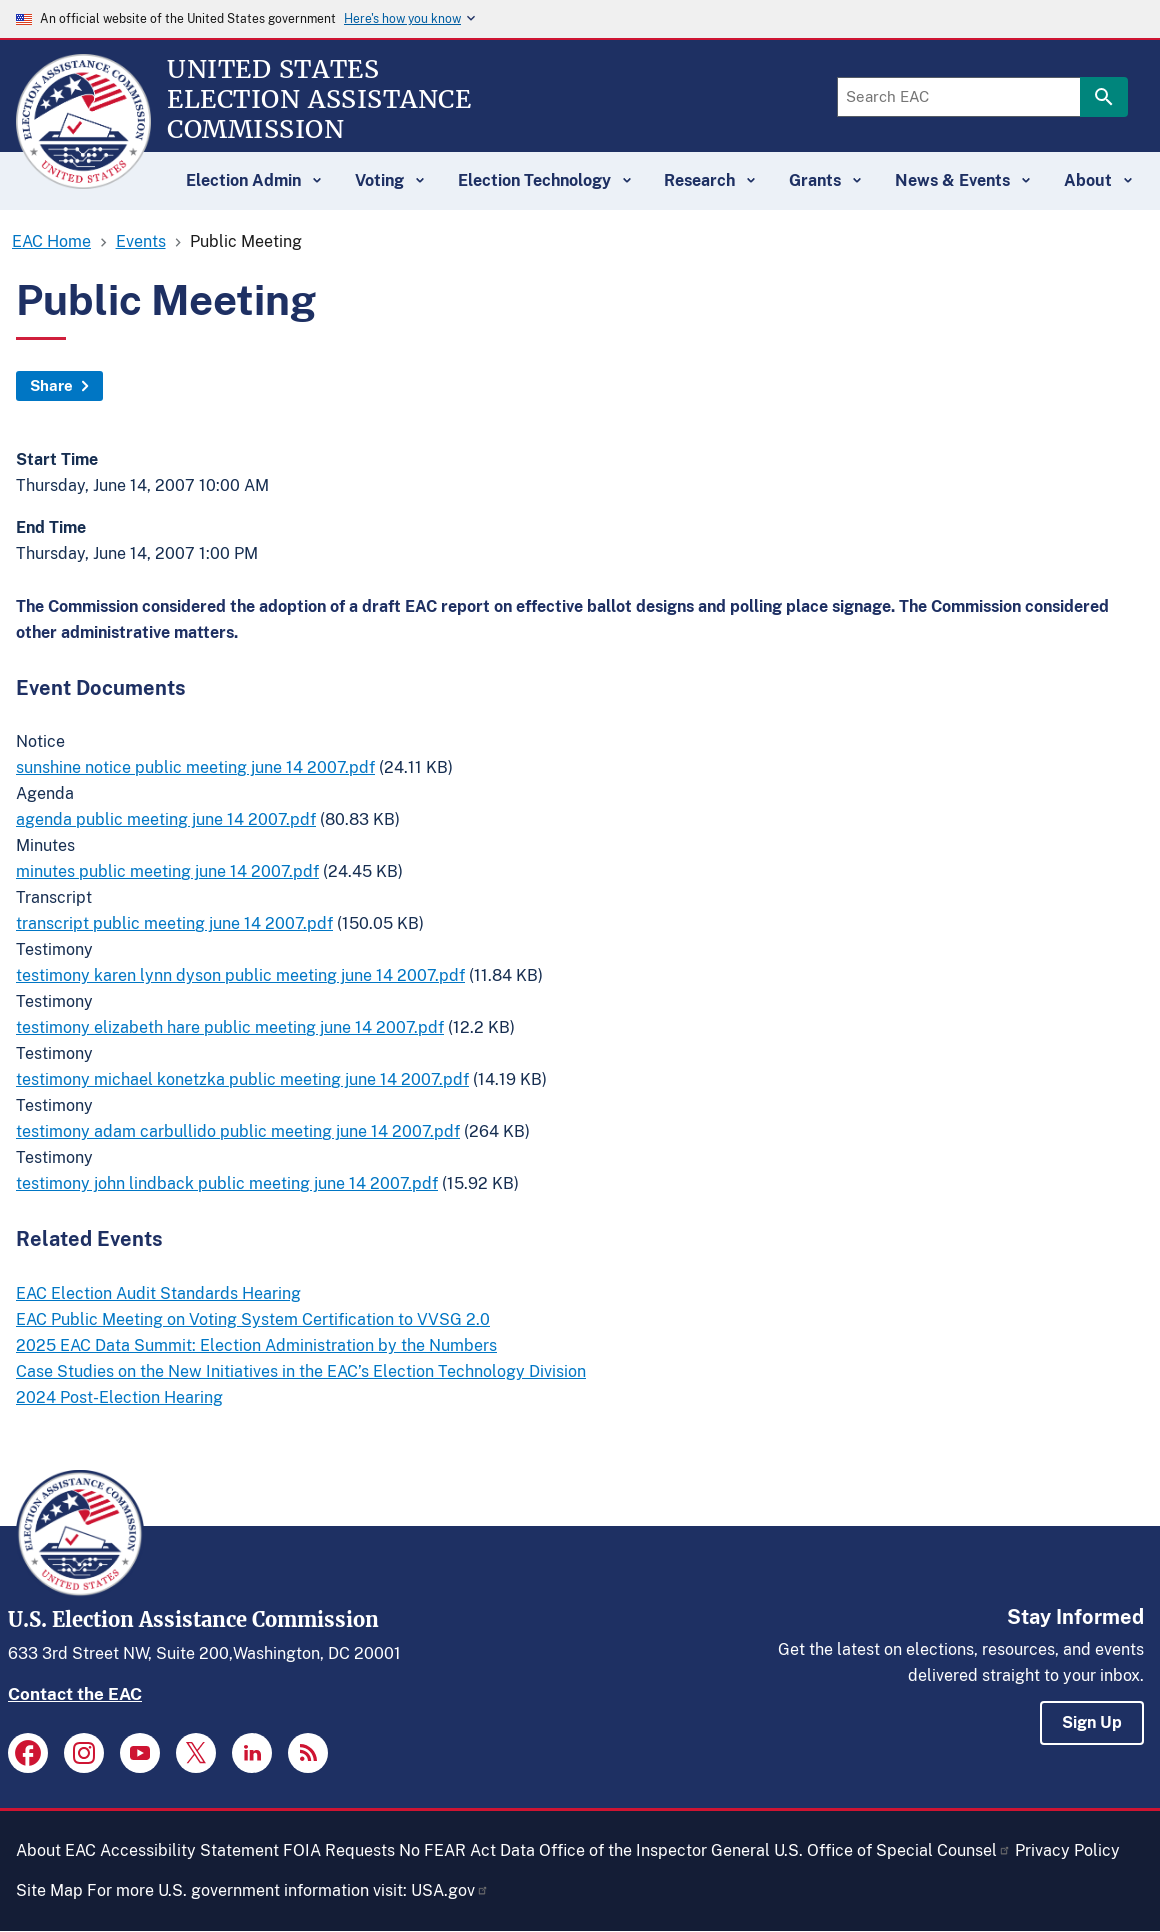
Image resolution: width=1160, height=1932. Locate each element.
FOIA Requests (339, 1850)
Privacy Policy (1067, 1850)
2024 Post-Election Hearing (119, 1397)
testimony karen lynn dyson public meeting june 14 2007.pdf (240, 975)
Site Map (49, 1890)
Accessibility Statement (189, 1850)
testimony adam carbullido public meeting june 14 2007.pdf (238, 1131)
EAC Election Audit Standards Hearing (158, 1293)
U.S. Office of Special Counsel (892, 1850)
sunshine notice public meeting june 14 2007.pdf (195, 767)
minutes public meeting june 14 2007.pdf (167, 871)
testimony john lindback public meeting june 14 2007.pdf (227, 1183)
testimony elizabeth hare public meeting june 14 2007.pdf (230, 1027)
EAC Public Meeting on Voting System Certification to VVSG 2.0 (253, 1319)
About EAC (56, 1850)
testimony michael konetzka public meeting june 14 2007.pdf (242, 1079)
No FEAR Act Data (467, 1850)
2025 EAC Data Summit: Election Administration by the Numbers (256, 1345)
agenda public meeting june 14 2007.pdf (166, 819)
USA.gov (450, 1890)
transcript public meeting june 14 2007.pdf (174, 923)
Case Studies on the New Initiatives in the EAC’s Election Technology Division (301, 1371)
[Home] (83, 180)
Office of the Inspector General (654, 1850)
